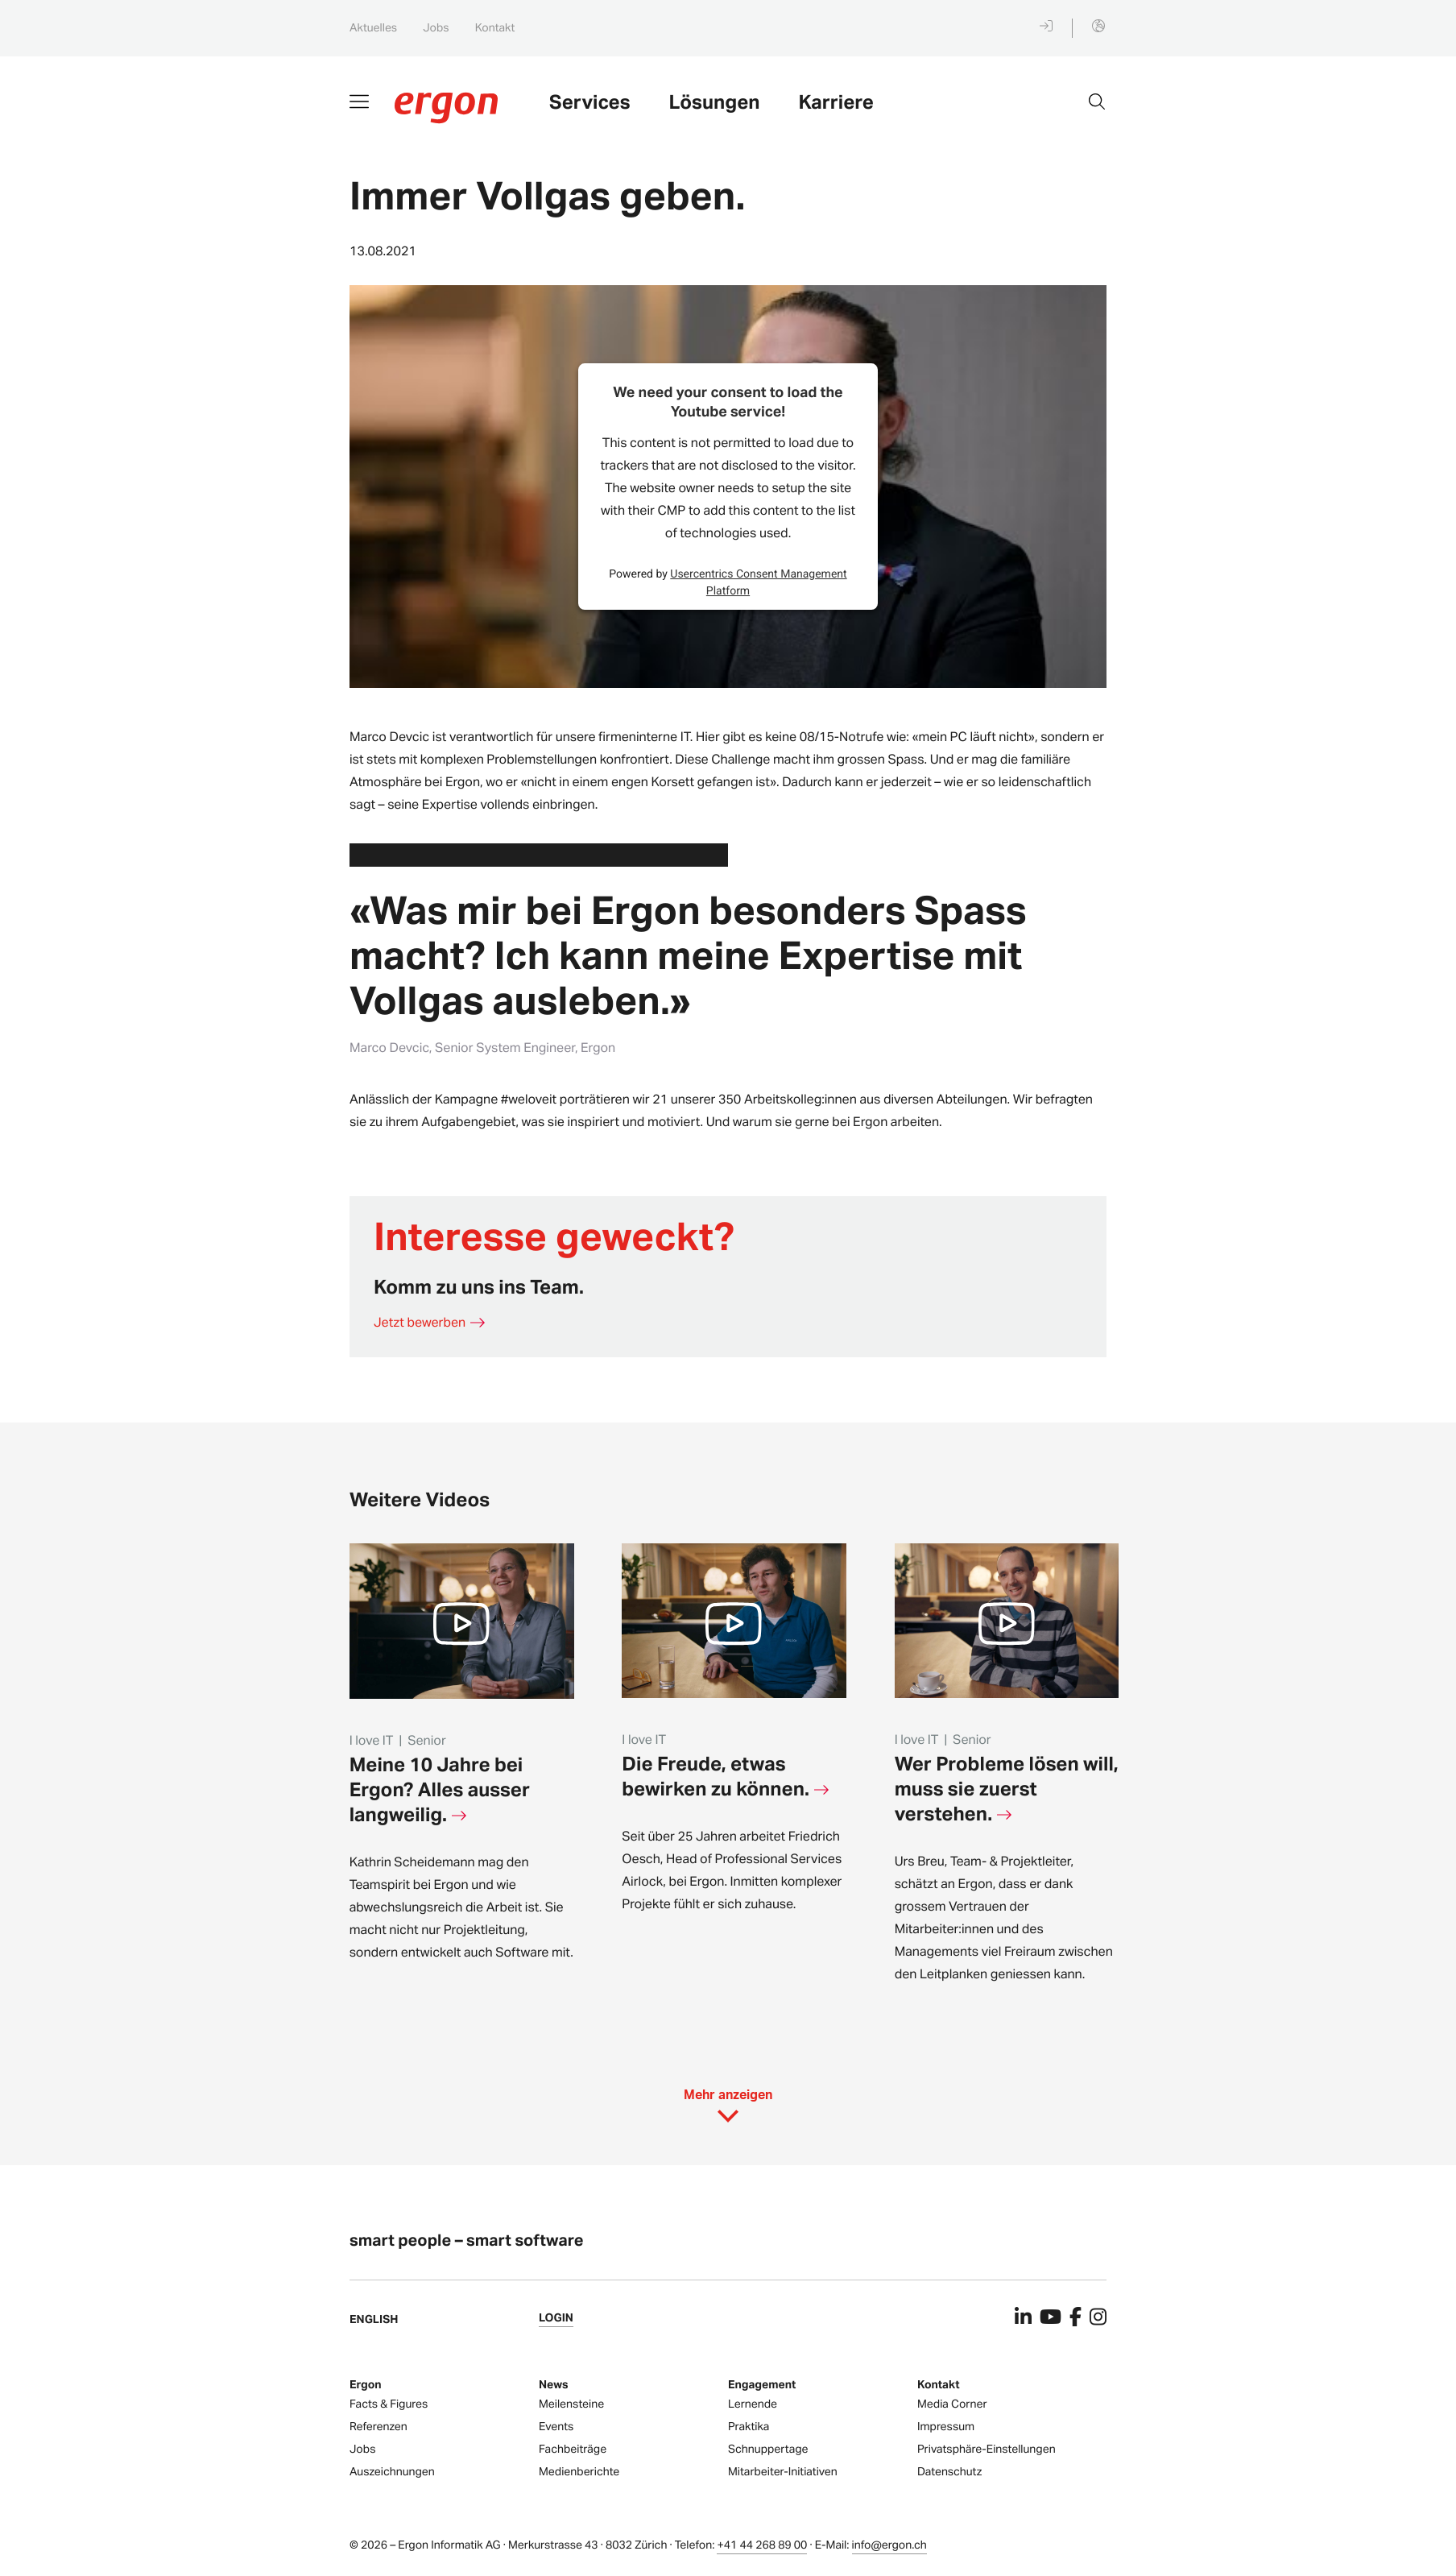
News (554, 2385)
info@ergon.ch (889, 2545)
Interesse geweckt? (554, 1235)
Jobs (436, 28)
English (374, 2319)
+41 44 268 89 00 (762, 2545)
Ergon (366, 2385)
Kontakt (495, 28)
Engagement (762, 2385)
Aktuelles (373, 28)
